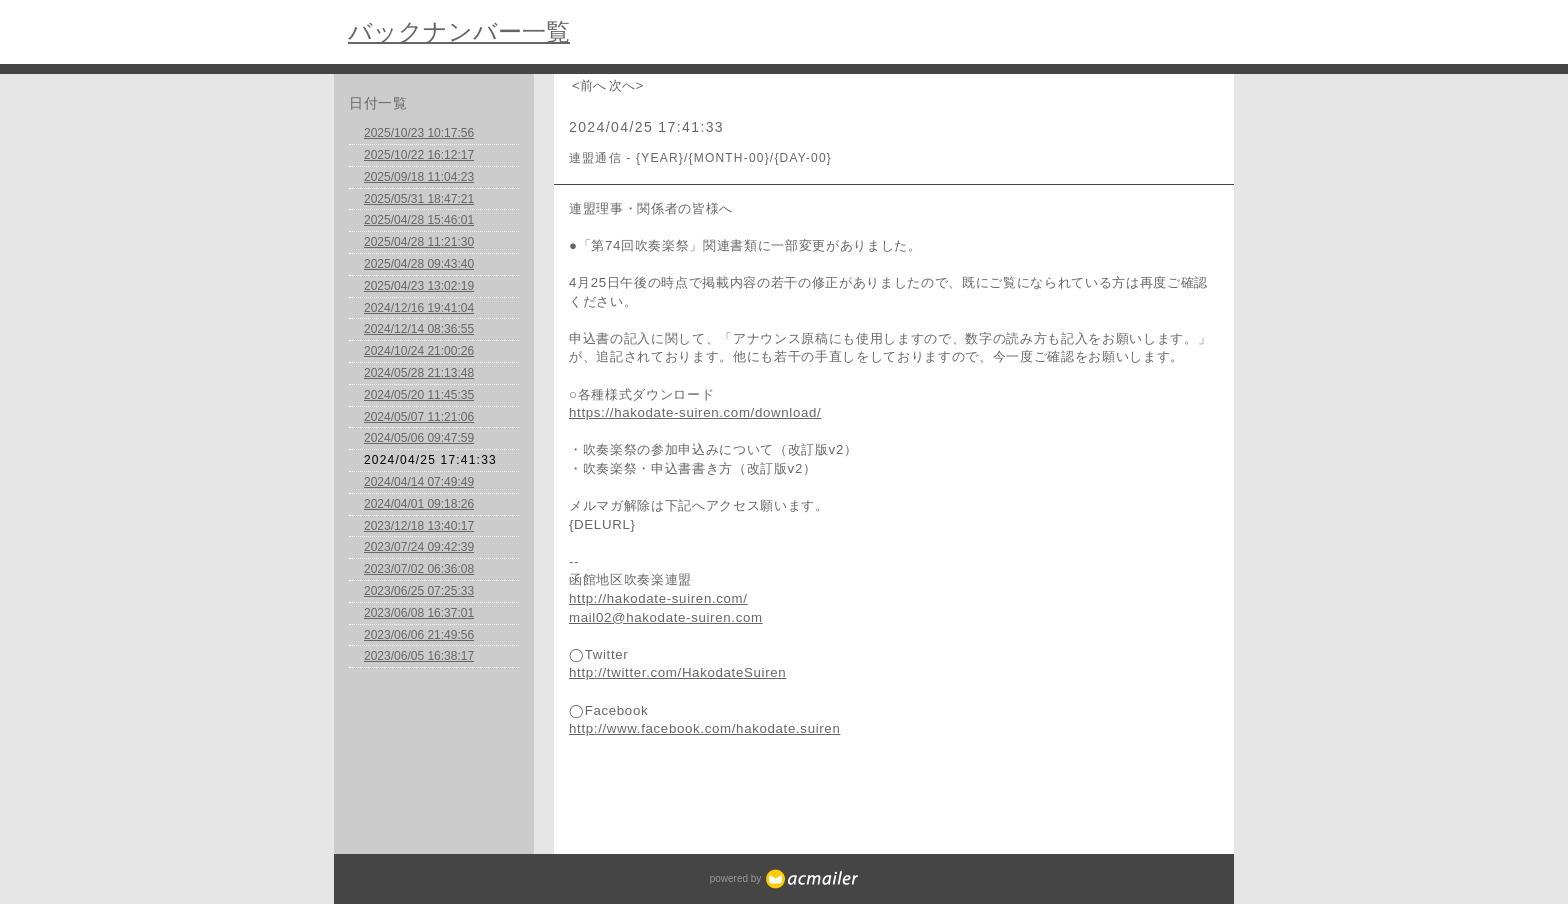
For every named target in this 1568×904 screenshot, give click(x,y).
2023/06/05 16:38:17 (419, 656)
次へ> (626, 85)
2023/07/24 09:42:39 (419, 547)
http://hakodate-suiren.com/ (658, 598)
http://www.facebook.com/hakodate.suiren (704, 728)
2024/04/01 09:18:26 (419, 504)
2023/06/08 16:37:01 (419, 613)
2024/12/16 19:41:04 (419, 308)
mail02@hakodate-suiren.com (666, 617)
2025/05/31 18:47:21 (419, 199)
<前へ (589, 85)
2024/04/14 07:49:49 (419, 482)
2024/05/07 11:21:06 (419, 417)
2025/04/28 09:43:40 (419, 264)
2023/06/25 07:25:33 (419, 591)
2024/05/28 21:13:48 (419, 373)
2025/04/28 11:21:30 (419, 242)
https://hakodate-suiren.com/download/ (695, 412)
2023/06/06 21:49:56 (419, 635)
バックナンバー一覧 (459, 31)
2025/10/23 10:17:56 (419, 133)
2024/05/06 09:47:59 (419, 438)
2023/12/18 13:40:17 (419, 526)
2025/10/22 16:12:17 (419, 155)
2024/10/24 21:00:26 (419, 351)
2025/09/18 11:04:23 (419, 177)
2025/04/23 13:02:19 (419, 286)
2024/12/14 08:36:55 (419, 329)
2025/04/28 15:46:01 (419, 220)
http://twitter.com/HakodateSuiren (677, 672)
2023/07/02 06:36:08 (419, 569)
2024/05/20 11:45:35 (419, 395)
